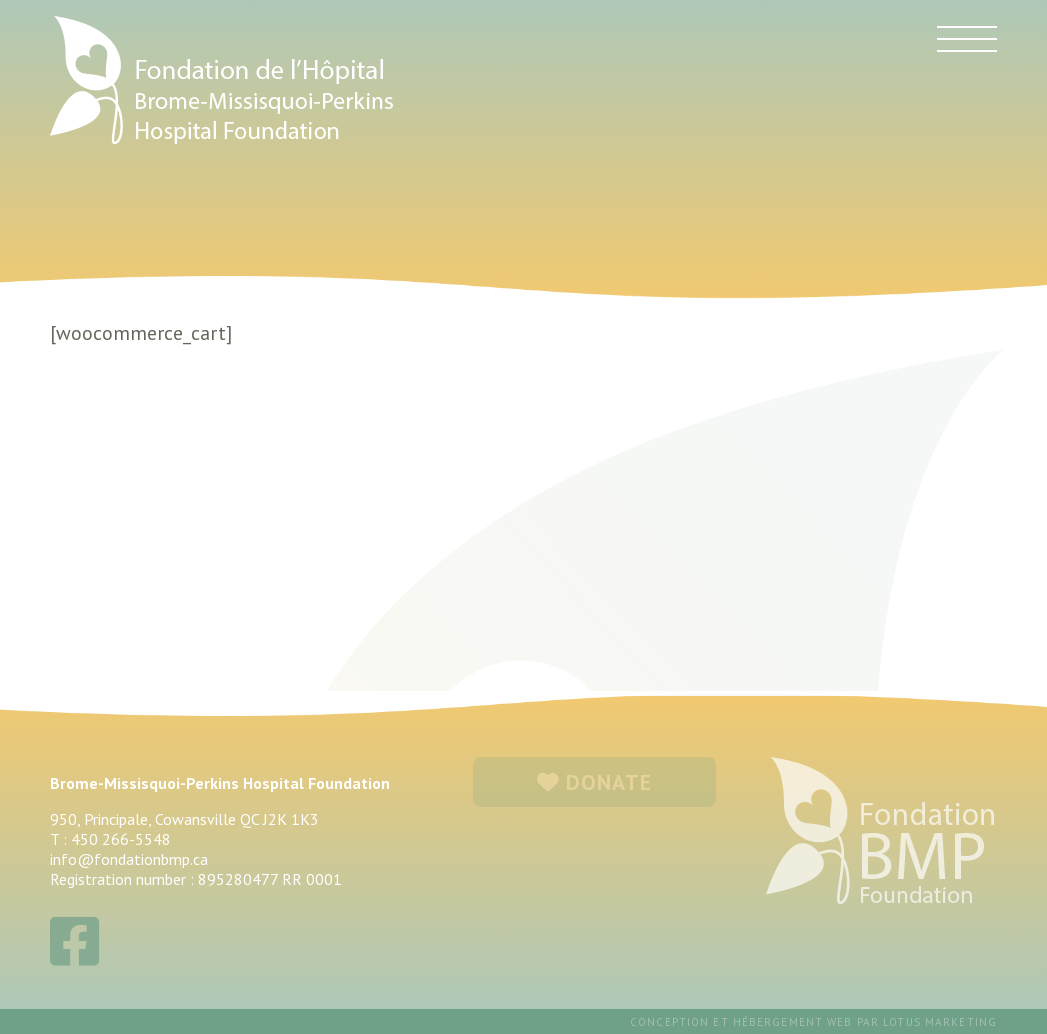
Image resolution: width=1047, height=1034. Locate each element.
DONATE (594, 782)
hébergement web (793, 1022)
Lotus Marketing (940, 1022)
